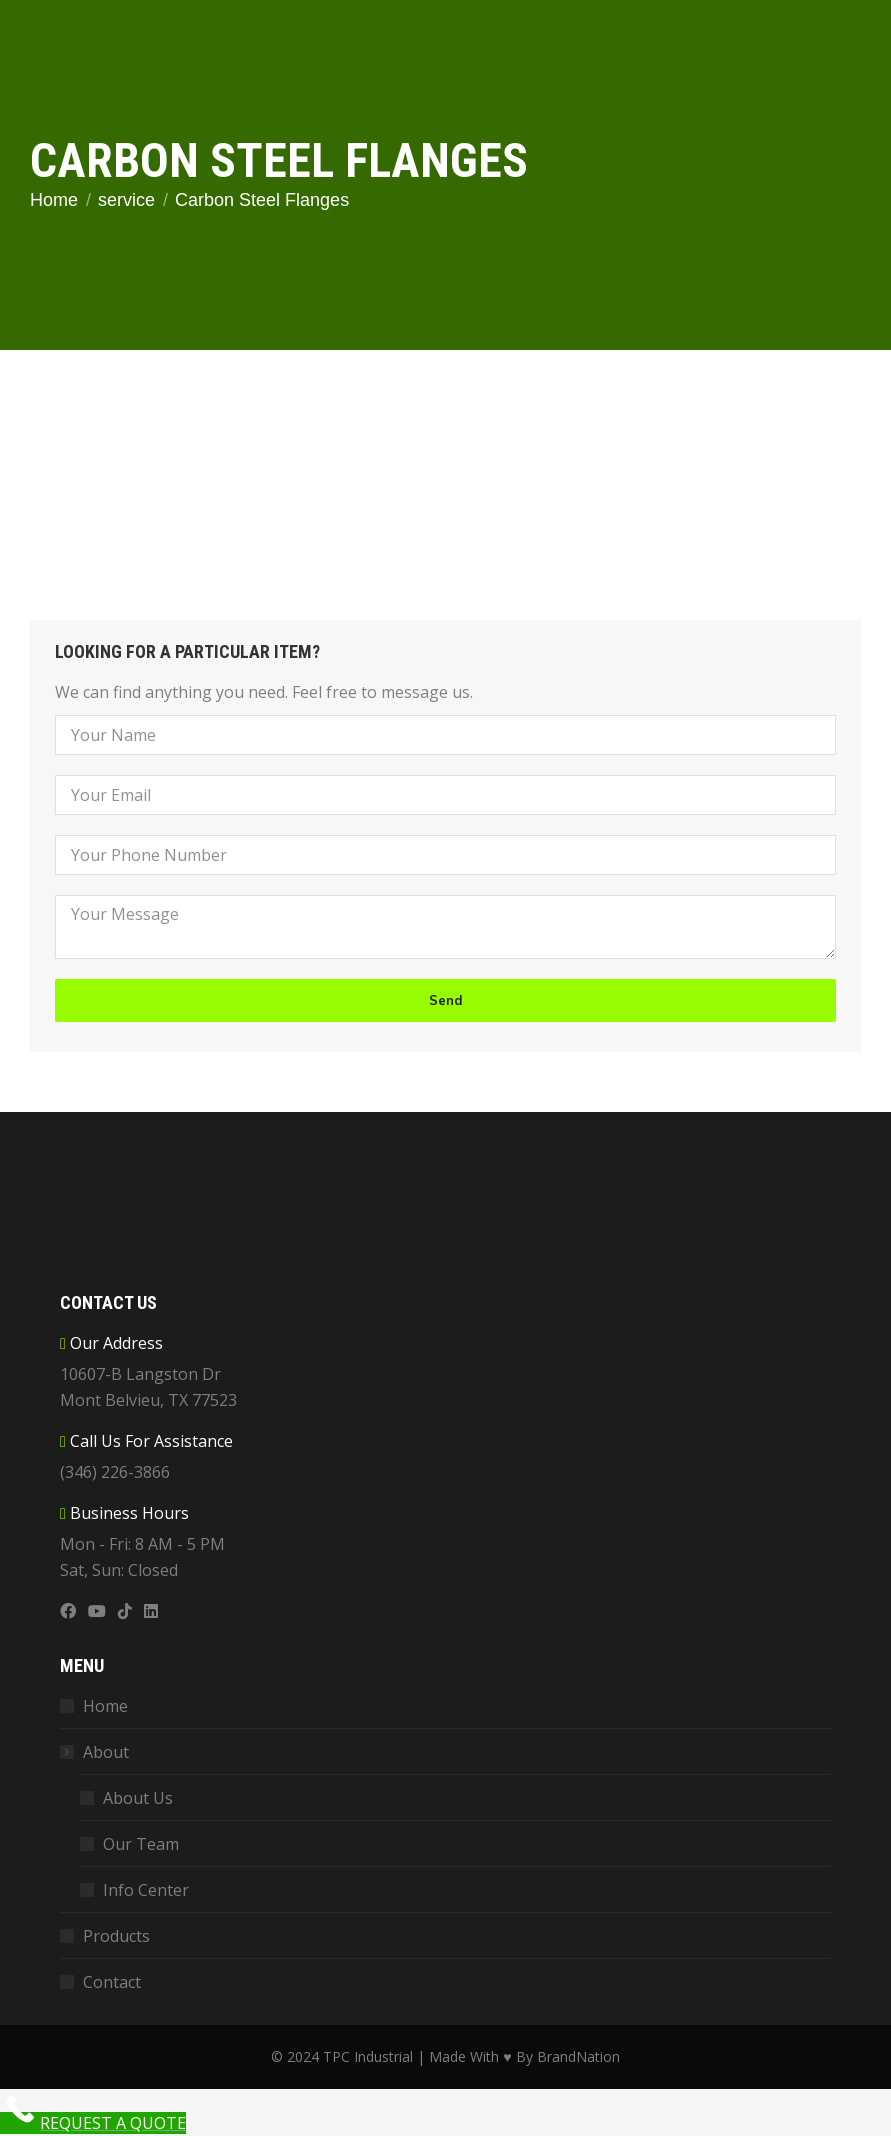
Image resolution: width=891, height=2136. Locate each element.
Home (105, 1706)
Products (116, 1936)
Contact (112, 1982)
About (96, 1752)
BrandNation (578, 2056)
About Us (138, 1798)
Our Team (141, 1844)
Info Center (146, 1890)
